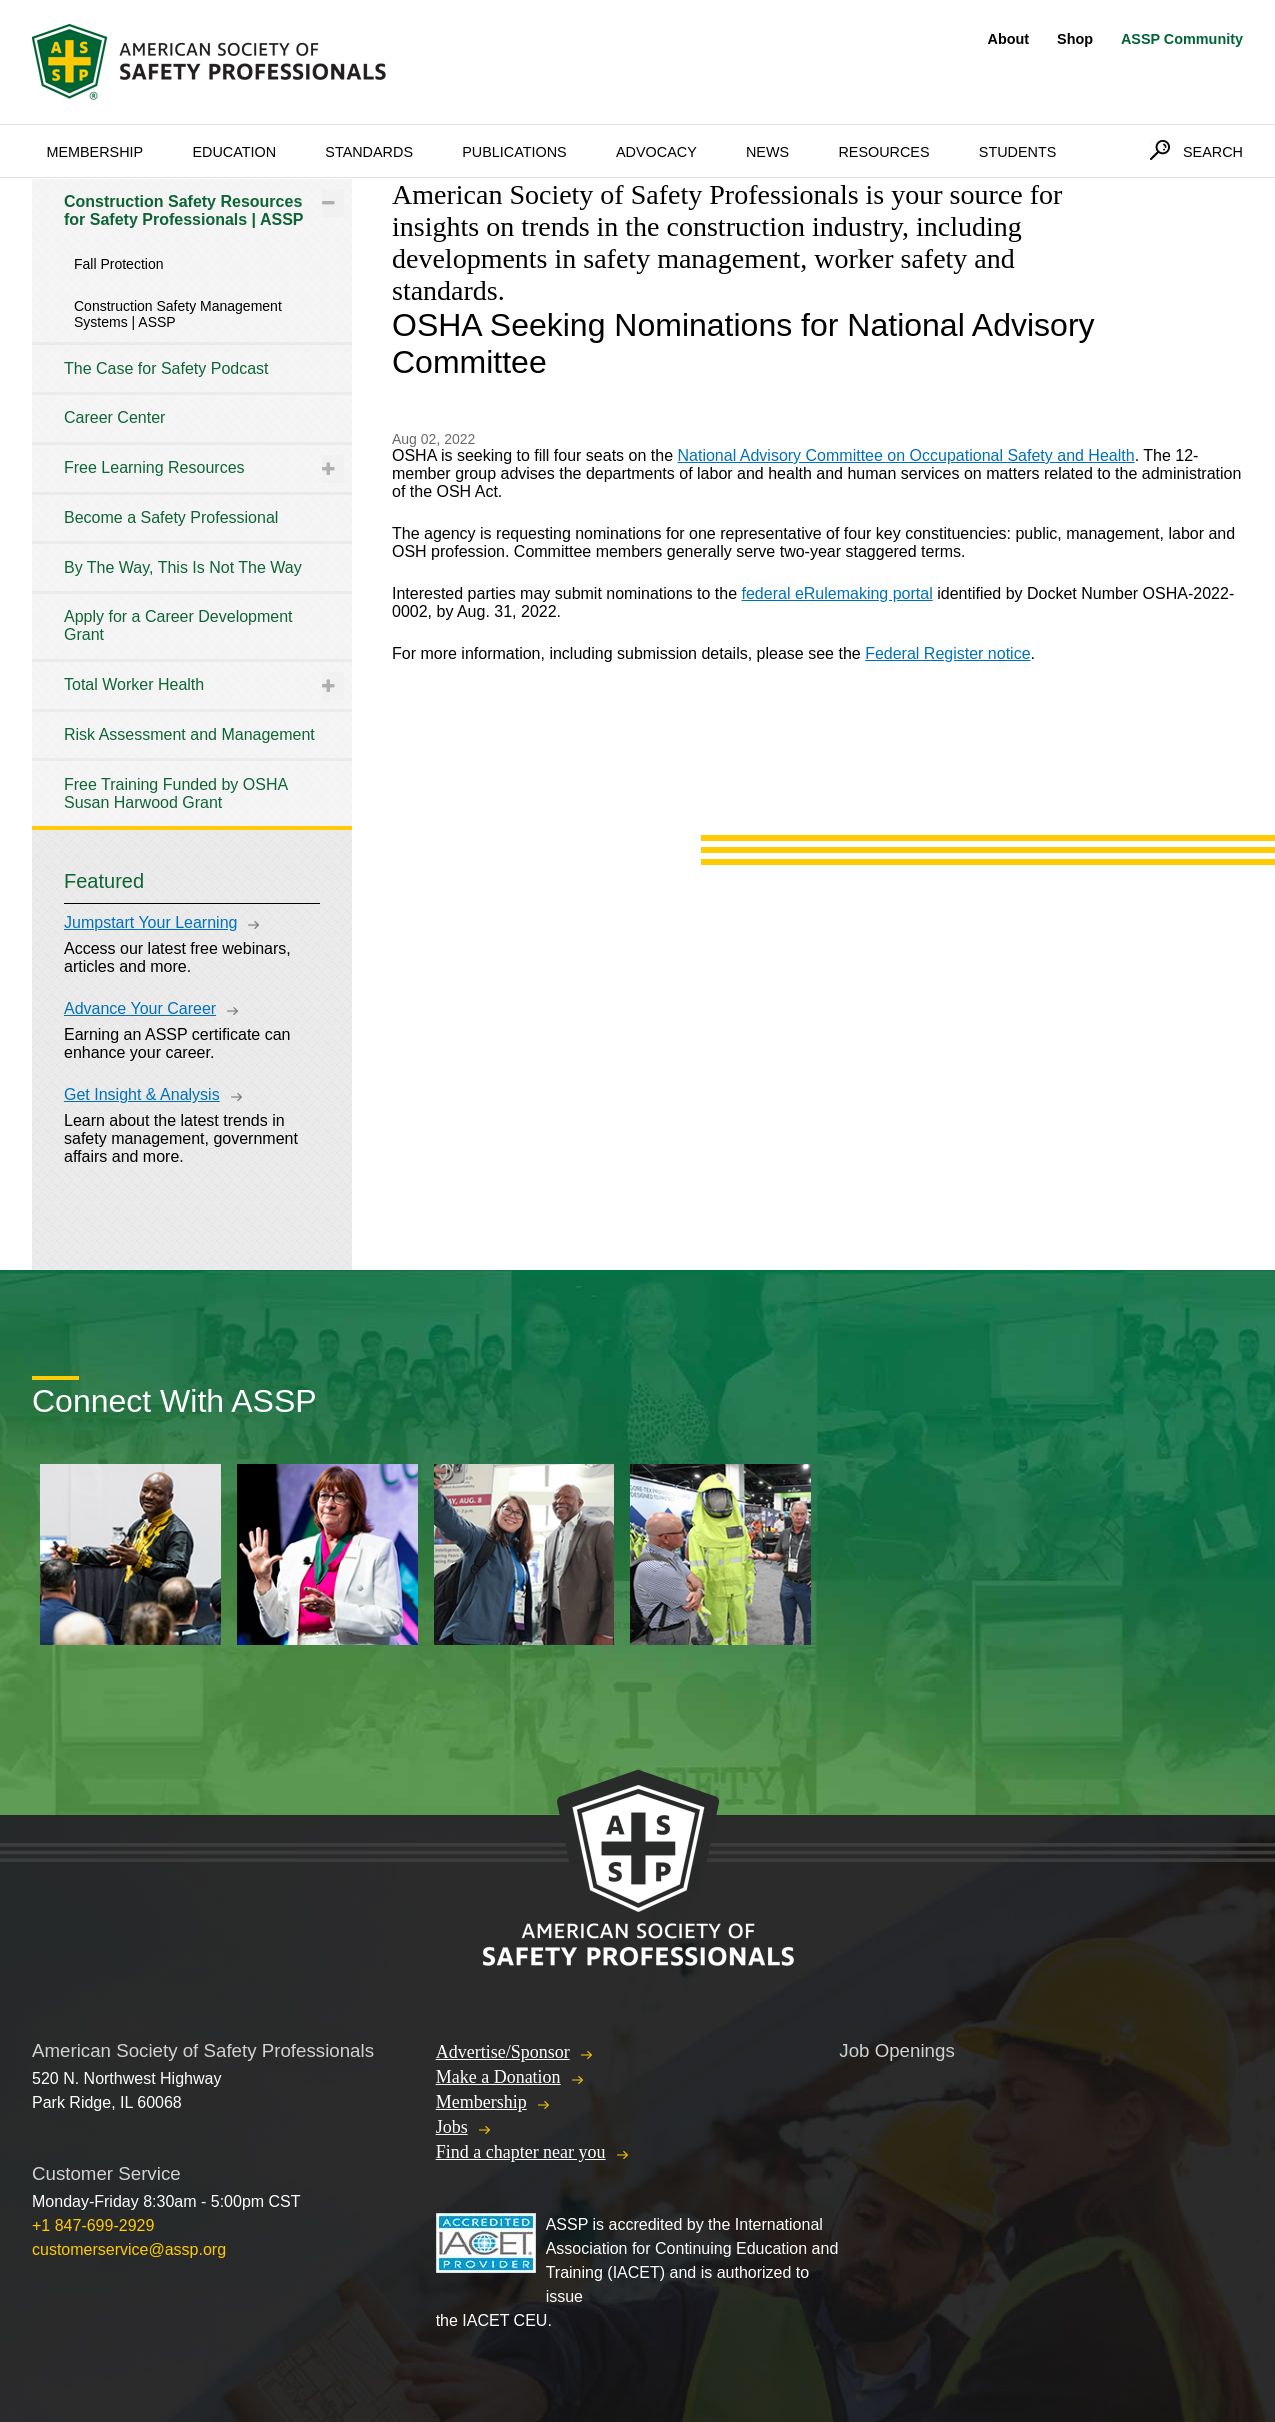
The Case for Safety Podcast (166, 368)
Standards (369, 152)
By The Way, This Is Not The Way (183, 567)
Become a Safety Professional (171, 517)
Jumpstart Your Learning (150, 922)
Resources (883, 152)
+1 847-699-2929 (93, 2225)
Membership (94, 152)
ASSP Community (1182, 39)
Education (234, 152)
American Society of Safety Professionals (211, 62)
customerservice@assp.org (129, 2249)
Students (1018, 152)
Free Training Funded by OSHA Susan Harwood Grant (175, 793)
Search (1213, 152)
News (767, 152)
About (1009, 39)
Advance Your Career (140, 1008)
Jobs (452, 2127)
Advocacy (656, 152)
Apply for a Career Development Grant (178, 625)
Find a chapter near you (521, 2152)
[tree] (192, 502)
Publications (514, 152)
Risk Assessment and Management (189, 734)
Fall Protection (118, 264)
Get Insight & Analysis (142, 1094)
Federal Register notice (947, 653)
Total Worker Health (134, 684)
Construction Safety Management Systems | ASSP (178, 314)
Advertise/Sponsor (503, 2052)
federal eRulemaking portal (837, 593)
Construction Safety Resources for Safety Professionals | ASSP (184, 210)
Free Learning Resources (154, 467)
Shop (1075, 39)
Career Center (114, 417)
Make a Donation (498, 2077)
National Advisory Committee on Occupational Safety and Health (905, 455)
